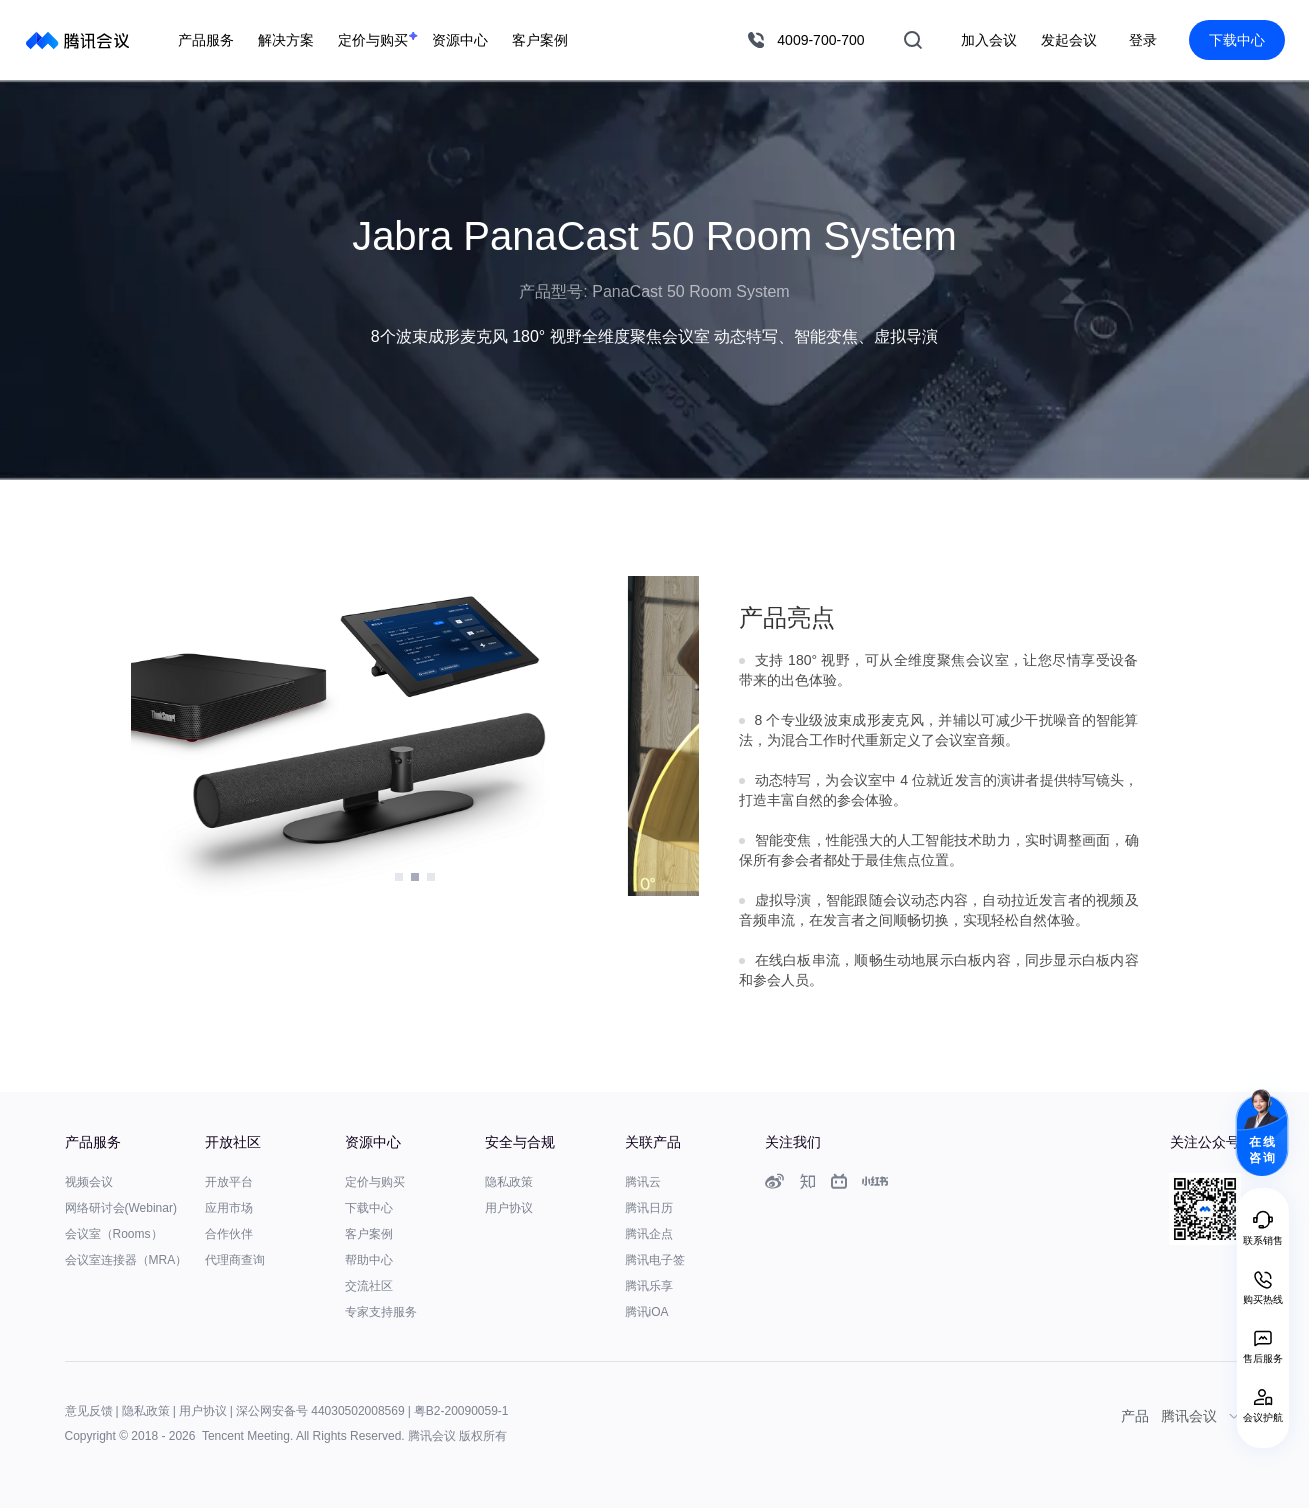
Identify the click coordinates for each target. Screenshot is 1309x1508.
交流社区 (369, 1286)
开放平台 (229, 1182)
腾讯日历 (649, 1208)
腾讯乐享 (649, 1286)
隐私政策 (509, 1182)
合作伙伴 (229, 1234)
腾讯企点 (649, 1234)
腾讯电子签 (655, 1260)
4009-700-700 (820, 40)
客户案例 (369, 1234)
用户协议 (509, 1208)
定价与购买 (375, 1182)
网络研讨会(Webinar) (121, 1208)
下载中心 (1237, 40)
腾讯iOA (647, 1312)
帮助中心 (369, 1260)
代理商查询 (235, 1260)
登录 (1143, 40)
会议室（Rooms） (114, 1234)
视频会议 (89, 1182)
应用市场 (229, 1208)
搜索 (913, 40)
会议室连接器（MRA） (126, 1260)
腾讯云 (643, 1182)
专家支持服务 (381, 1312)
